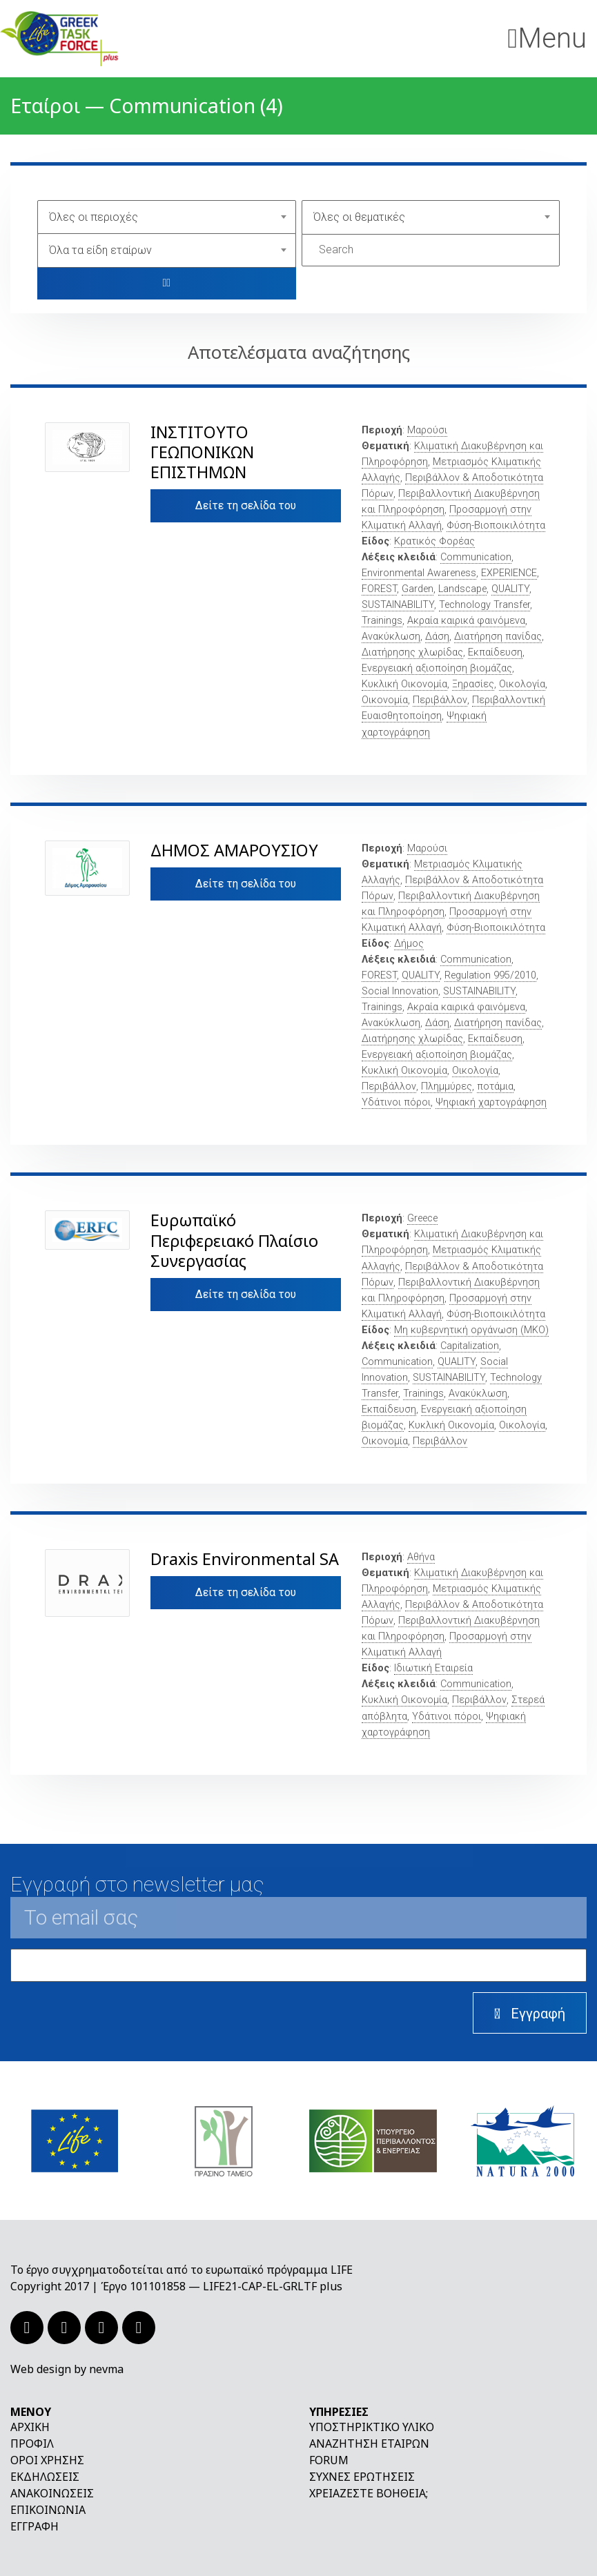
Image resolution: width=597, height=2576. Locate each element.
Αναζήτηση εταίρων (369, 2443)
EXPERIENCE (509, 573)
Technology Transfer (484, 605)
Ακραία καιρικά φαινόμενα (466, 621)
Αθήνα (421, 1557)
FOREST (379, 589)
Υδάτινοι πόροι (396, 1102)
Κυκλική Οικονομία (404, 684)
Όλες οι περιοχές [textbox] (93, 217)
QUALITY (510, 589)
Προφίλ (32, 2443)
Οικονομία (385, 700)
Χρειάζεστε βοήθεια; (368, 2493)
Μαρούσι (427, 430)
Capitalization (469, 1346)
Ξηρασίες (473, 684)
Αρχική (30, 2427)
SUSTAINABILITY (398, 605)
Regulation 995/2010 (490, 975)
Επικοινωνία (48, 2509)
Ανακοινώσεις (52, 2493)
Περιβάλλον (440, 700)
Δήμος (409, 944)
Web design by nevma (67, 2369)
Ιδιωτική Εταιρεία (433, 1668)
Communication (475, 557)
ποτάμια (495, 1086)
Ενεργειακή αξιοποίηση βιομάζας (437, 668)
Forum (329, 2460)
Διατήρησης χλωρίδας (412, 652)
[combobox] (166, 217)
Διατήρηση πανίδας (498, 636)
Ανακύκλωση (391, 636)
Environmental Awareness (419, 573)
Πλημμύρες (446, 1086)
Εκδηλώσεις (44, 2476)
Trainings (382, 621)
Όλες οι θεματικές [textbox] (359, 217)
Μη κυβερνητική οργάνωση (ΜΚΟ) (471, 1330)
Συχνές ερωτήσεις (362, 2476)
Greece (422, 1218)
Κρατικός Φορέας (434, 541)
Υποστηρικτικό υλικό (371, 2427)
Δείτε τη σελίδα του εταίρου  (245, 510)
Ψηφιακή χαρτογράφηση (491, 1102)
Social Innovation (400, 991)
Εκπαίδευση (495, 652)
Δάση (437, 636)
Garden (417, 589)
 (166, 282)
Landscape (462, 589)
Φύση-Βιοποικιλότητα (496, 525)
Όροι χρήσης (47, 2460)
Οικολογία (522, 684)
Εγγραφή (34, 2526)
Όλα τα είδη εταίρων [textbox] (100, 250)
